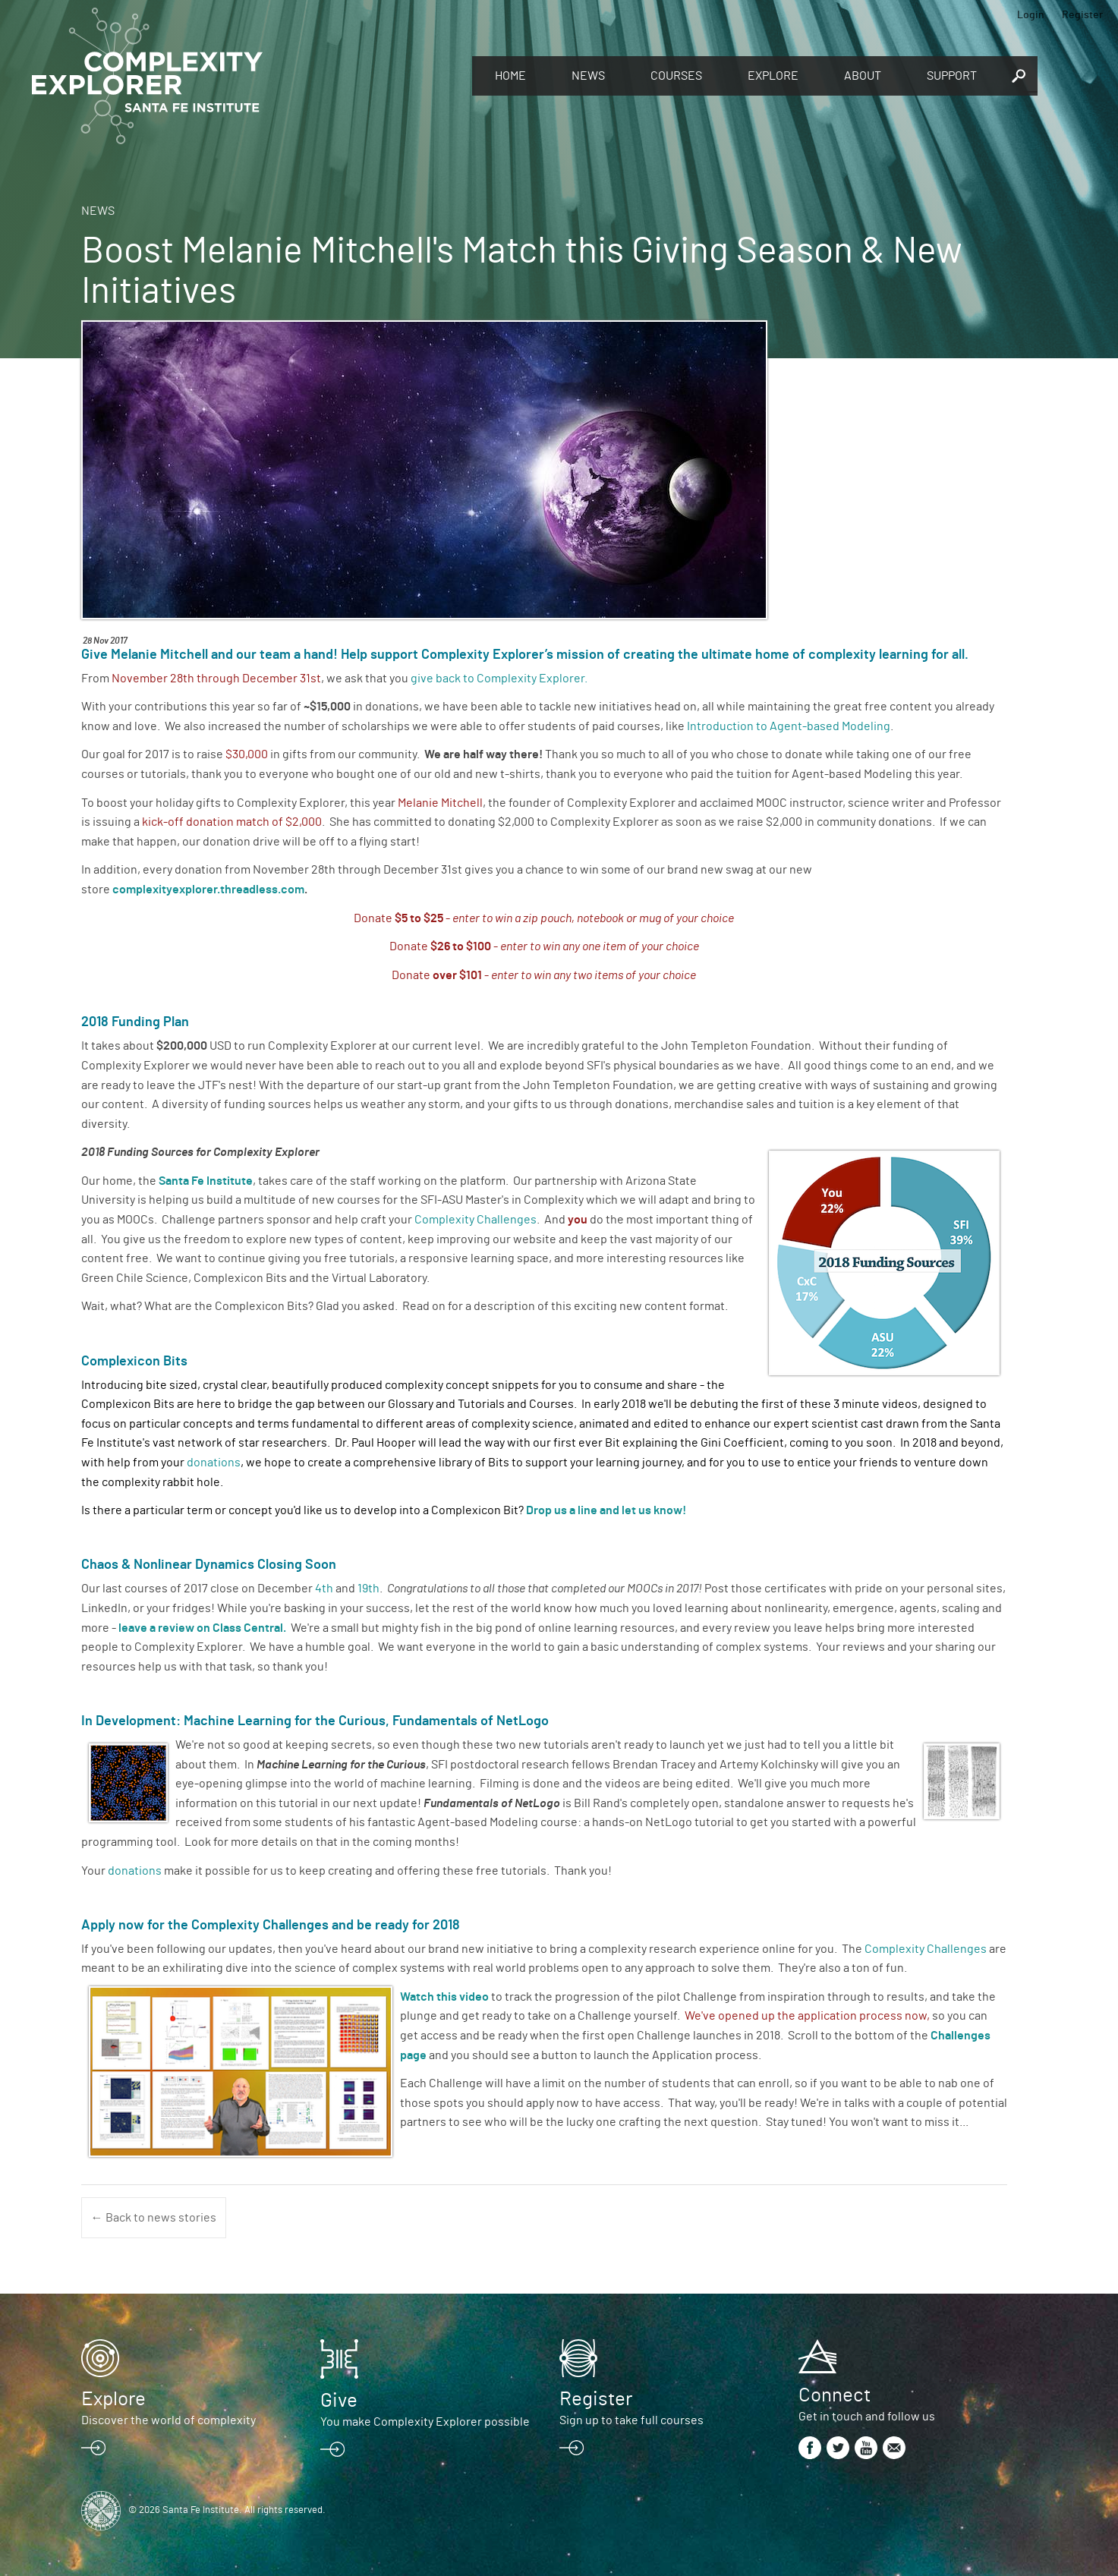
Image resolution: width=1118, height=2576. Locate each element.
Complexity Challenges (475, 1220)
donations (214, 1462)
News (588, 76)
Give (338, 2401)
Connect (834, 2395)
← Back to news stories (153, 2218)
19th (368, 1588)
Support (952, 76)
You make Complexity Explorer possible (425, 2422)
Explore (773, 76)
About (862, 76)
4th (324, 1588)
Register (1082, 15)
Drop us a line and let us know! (606, 1510)
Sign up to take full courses (631, 2420)
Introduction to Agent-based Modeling (788, 726)
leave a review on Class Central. (202, 1628)
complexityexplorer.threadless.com (208, 889)
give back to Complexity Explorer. (499, 678)
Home (510, 76)
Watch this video (444, 1997)
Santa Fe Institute (206, 1181)
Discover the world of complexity (168, 2420)
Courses (676, 76)
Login (1030, 15)
